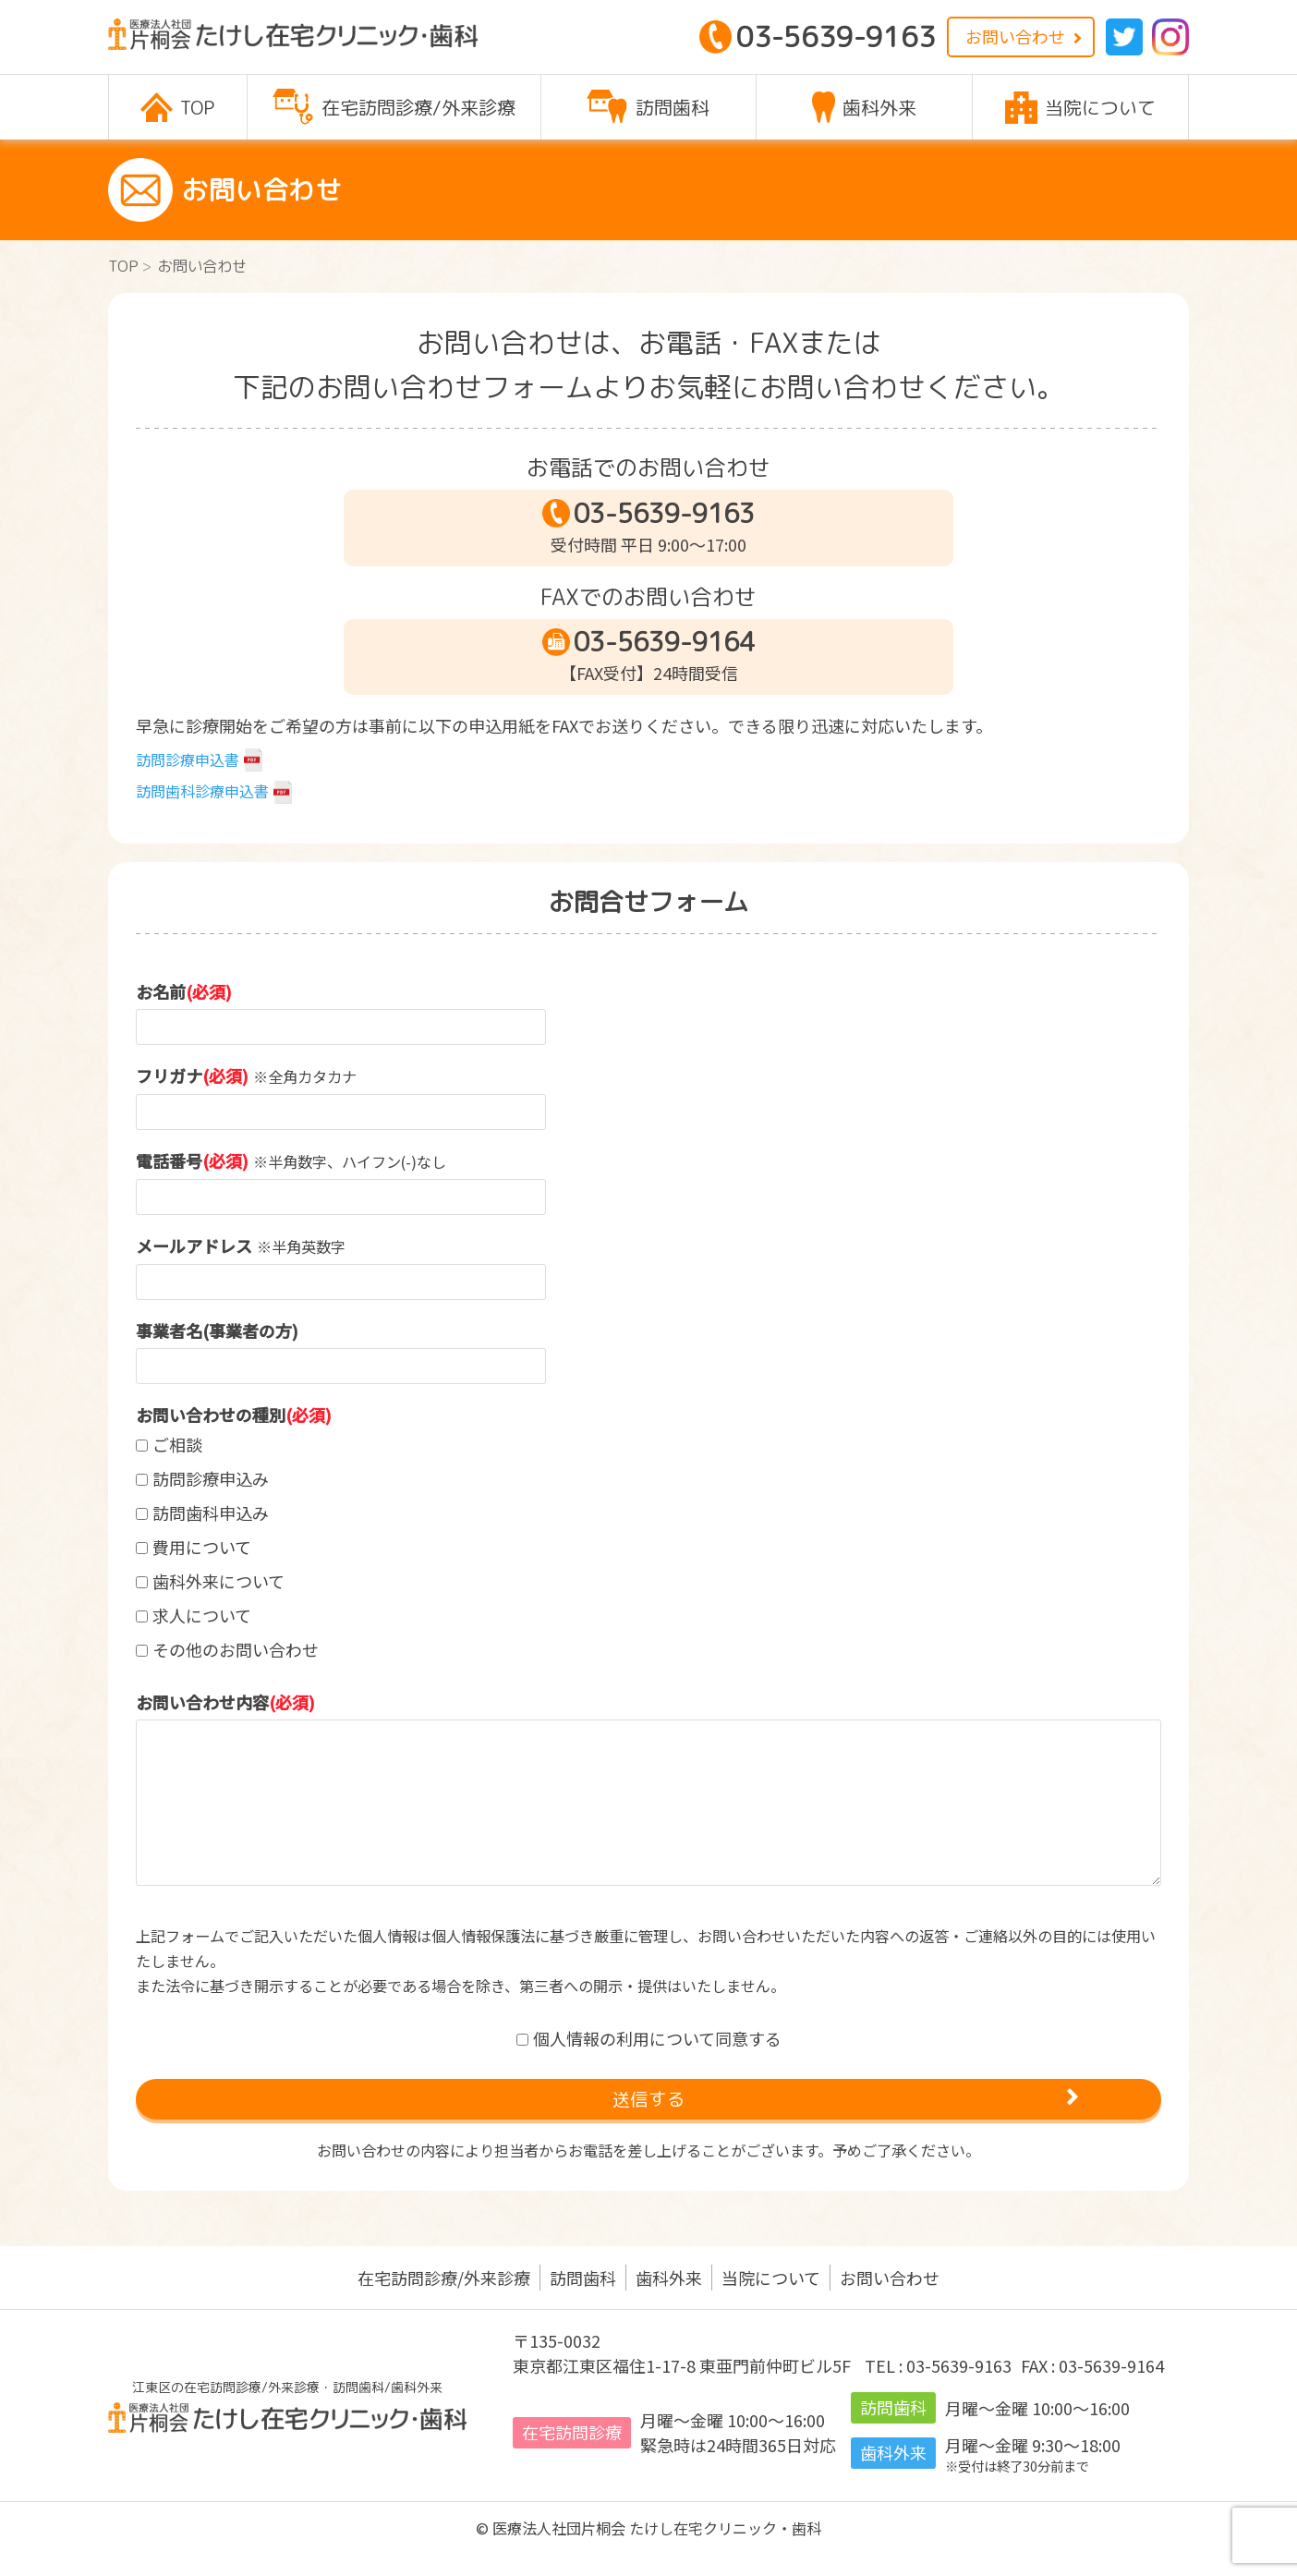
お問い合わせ (1015, 36)
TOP (123, 266)
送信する (649, 2109)
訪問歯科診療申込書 (202, 791)
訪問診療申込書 (187, 759)
